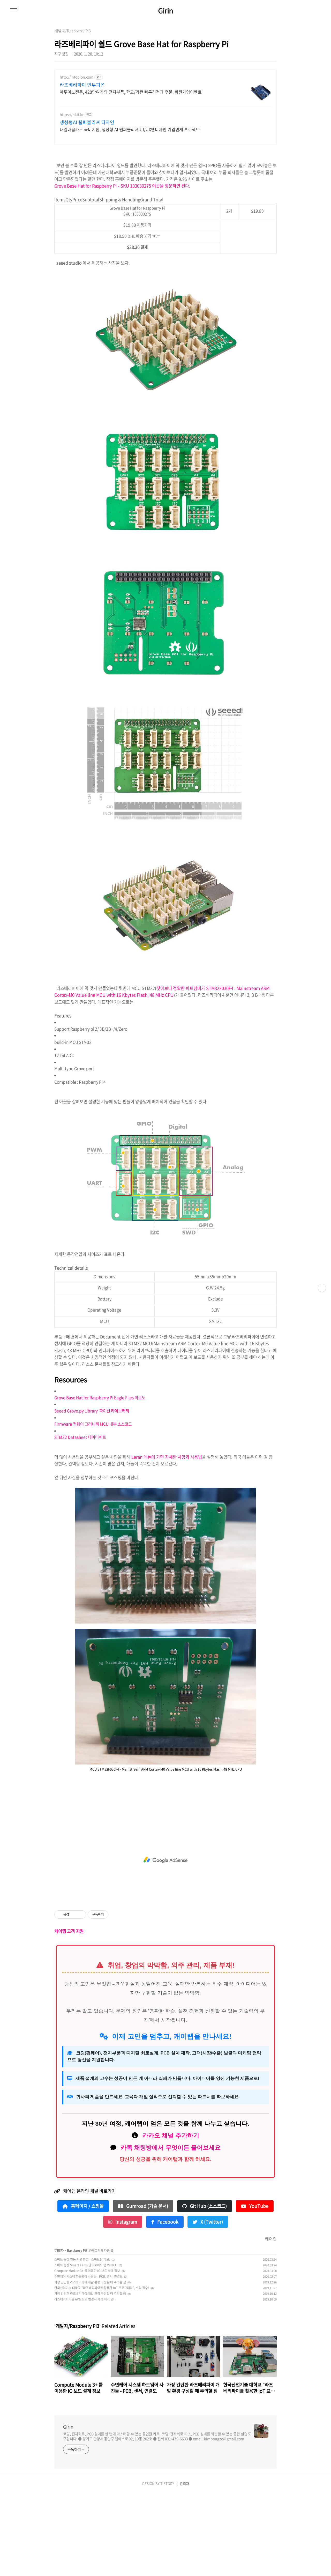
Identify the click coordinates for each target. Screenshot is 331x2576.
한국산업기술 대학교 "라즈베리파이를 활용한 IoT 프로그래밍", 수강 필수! (101, 2370)
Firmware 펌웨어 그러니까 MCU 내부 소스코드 (93, 1506)
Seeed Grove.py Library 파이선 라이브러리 (92, 1493)
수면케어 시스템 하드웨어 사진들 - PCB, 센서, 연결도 (88, 2359)
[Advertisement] (165, 111)
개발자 (59, 2333)
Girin (165, 10)
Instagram (122, 2304)
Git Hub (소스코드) (204, 2288)
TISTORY (167, 2566)
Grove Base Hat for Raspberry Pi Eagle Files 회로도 (99, 1480)
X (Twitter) (208, 2304)
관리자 (184, 2566)
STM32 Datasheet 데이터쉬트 (80, 1520)
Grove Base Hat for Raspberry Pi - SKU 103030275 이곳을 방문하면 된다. (122, 268)
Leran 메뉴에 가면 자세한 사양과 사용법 (166, 1539)
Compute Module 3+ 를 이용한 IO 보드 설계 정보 (87, 2353)
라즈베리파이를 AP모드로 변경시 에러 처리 (82, 2381)
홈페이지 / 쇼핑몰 (83, 2288)
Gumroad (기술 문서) (143, 2288)
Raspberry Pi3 (77, 2333)
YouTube (254, 2288)
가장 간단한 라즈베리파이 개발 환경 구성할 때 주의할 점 (90, 2364)
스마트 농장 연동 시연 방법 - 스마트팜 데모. (82, 2342)
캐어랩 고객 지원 (69, 2014)
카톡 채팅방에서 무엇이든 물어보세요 (171, 2230)
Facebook (164, 2304)
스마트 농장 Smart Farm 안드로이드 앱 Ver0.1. (85, 2347)
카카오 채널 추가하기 (170, 2218)
